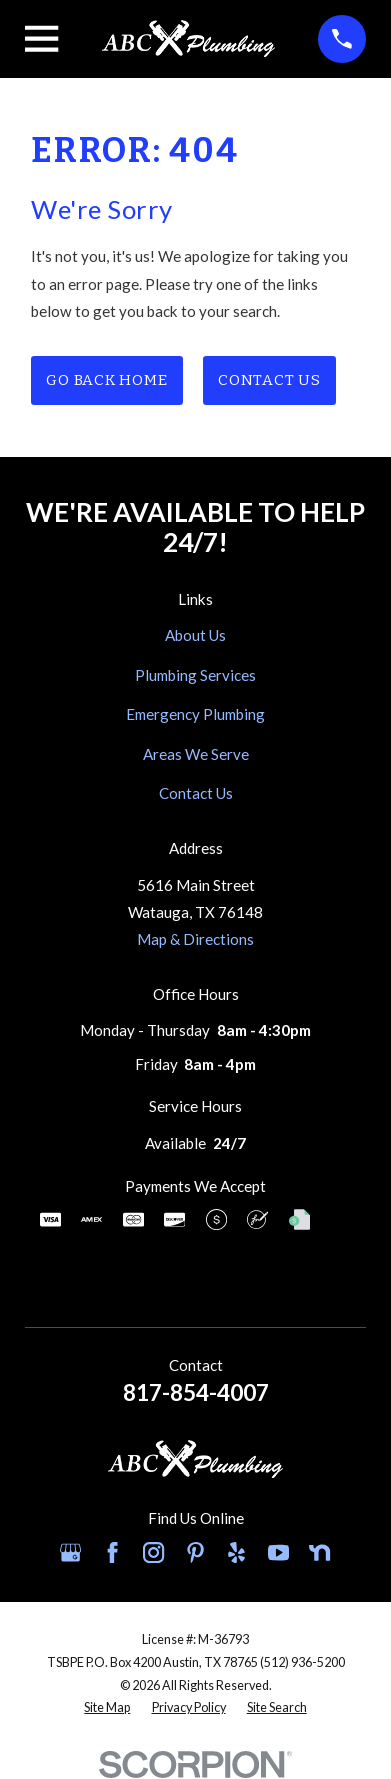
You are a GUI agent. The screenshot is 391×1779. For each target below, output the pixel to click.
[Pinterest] (195, 1552)
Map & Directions (195, 939)
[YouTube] (278, 1552)
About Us (195, 635)
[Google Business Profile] (70, 1552)
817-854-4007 (196, 1392)
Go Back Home (106, 380)
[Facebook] (112, 1552)
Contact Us (269, 380)
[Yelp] (236, 1552)
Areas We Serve (196, 754)
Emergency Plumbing (195, 714)
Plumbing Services (195, 675)
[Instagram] (153, 1552)
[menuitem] (107, 1708)
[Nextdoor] (319, 1552)
